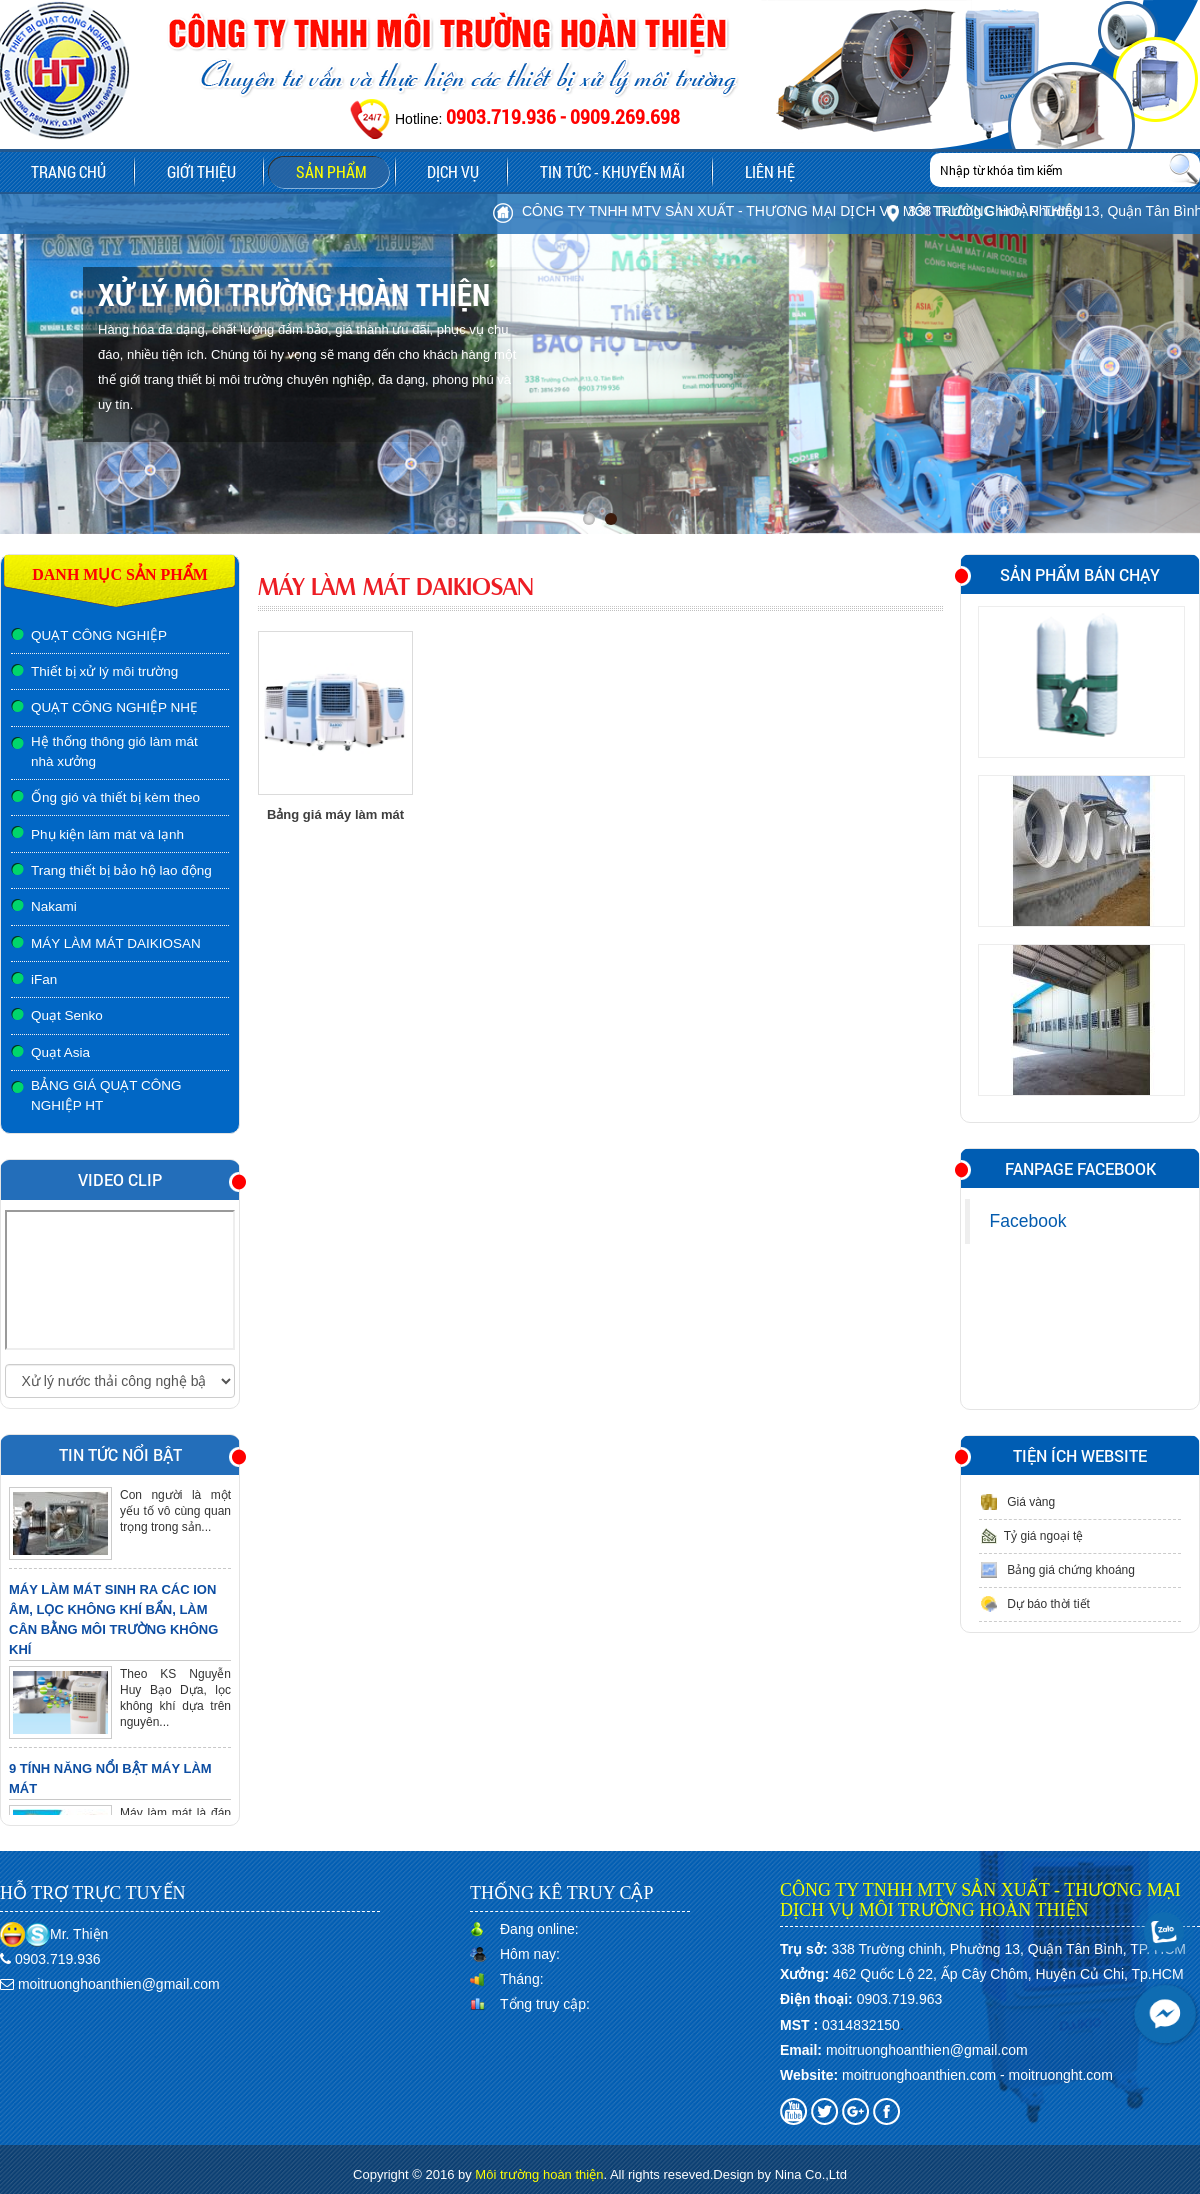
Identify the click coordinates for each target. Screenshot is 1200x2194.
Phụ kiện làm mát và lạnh (107, 834)
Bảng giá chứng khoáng (1057, 1570)
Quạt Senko (67, 1015)
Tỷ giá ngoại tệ (1031, 1536)
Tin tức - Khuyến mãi (617, 171)
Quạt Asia (60, 1052)
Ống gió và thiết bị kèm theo (115, 797)
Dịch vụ (457, 171)
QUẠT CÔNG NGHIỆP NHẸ (114, 707)
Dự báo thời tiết (1034, 1604)
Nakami (54, 906)
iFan (44, 979)
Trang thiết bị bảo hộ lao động (121, 870)
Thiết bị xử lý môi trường (104, 671)
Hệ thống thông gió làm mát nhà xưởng (114, 751)
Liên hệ (777, 171)
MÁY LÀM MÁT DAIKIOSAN (116, 943)
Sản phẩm (346, 174)
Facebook (1028, 1221)
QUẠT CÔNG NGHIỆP (99, 635)
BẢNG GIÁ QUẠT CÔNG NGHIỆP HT (106, 1095)
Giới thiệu (201, 171)
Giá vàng (1017, 1502)
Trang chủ (67, 171)
